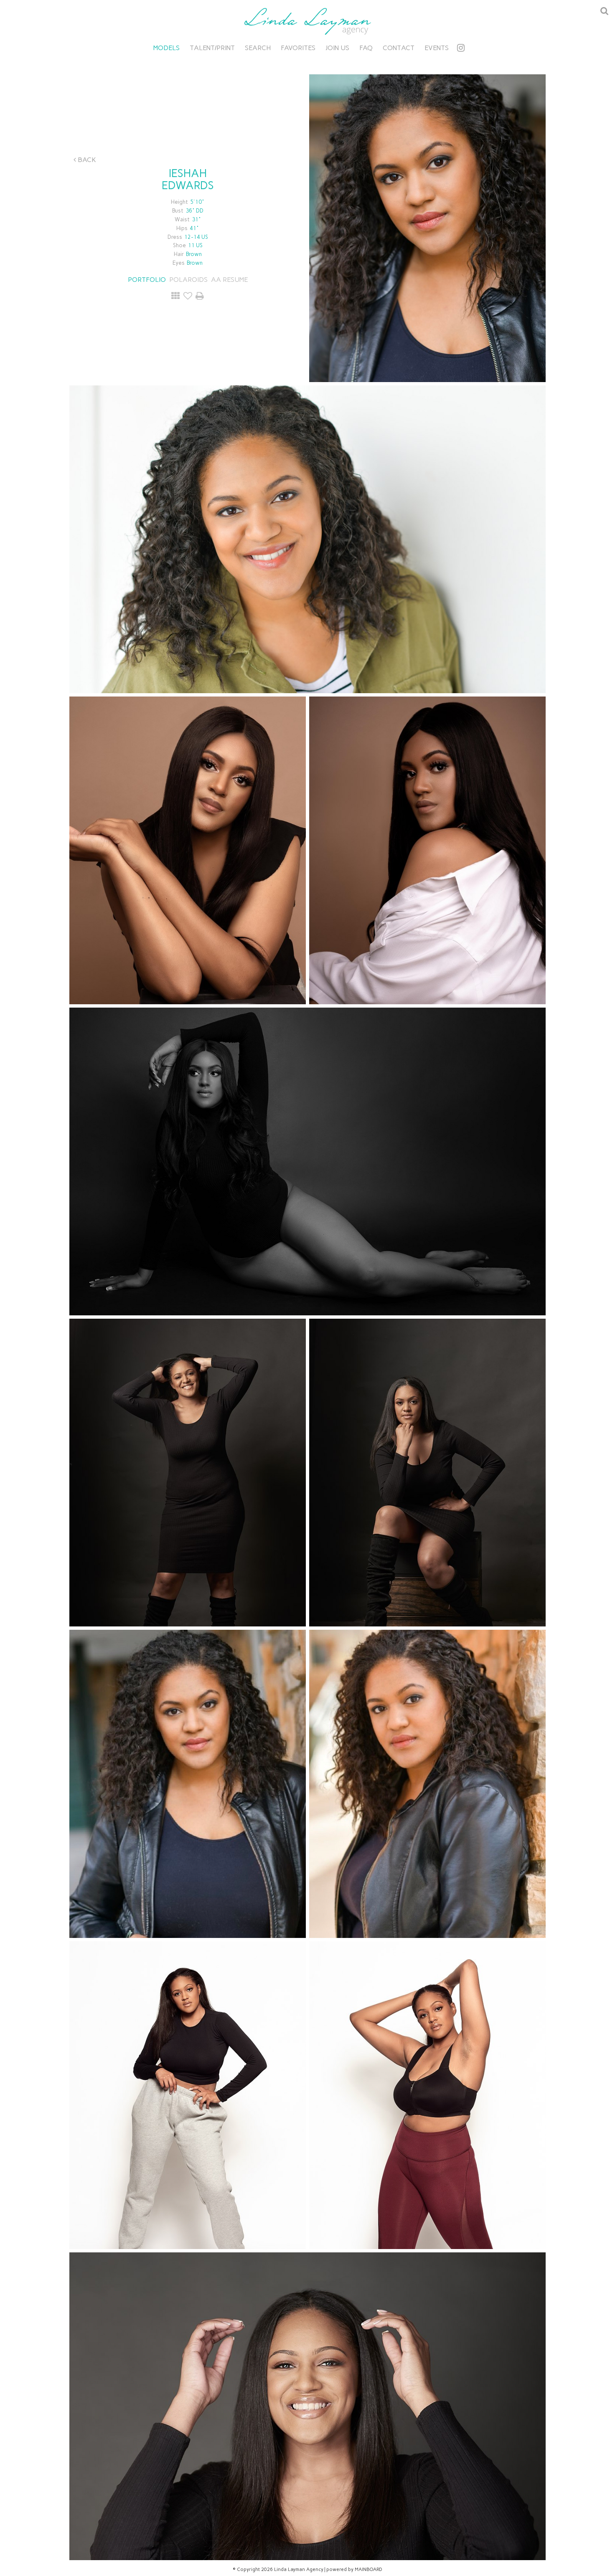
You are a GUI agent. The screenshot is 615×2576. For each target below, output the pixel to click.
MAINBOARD (368, 2569)
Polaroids (188, 280)
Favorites (298, 48)
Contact (398, 48)
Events (436, 48)
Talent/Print (212, 48)
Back (85, 160)
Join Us (337, 48)
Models (166, 48)
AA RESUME (229, 280)
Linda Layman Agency (307, 21)
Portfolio (147, 280)
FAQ (366, 48)
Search (258, 48)
